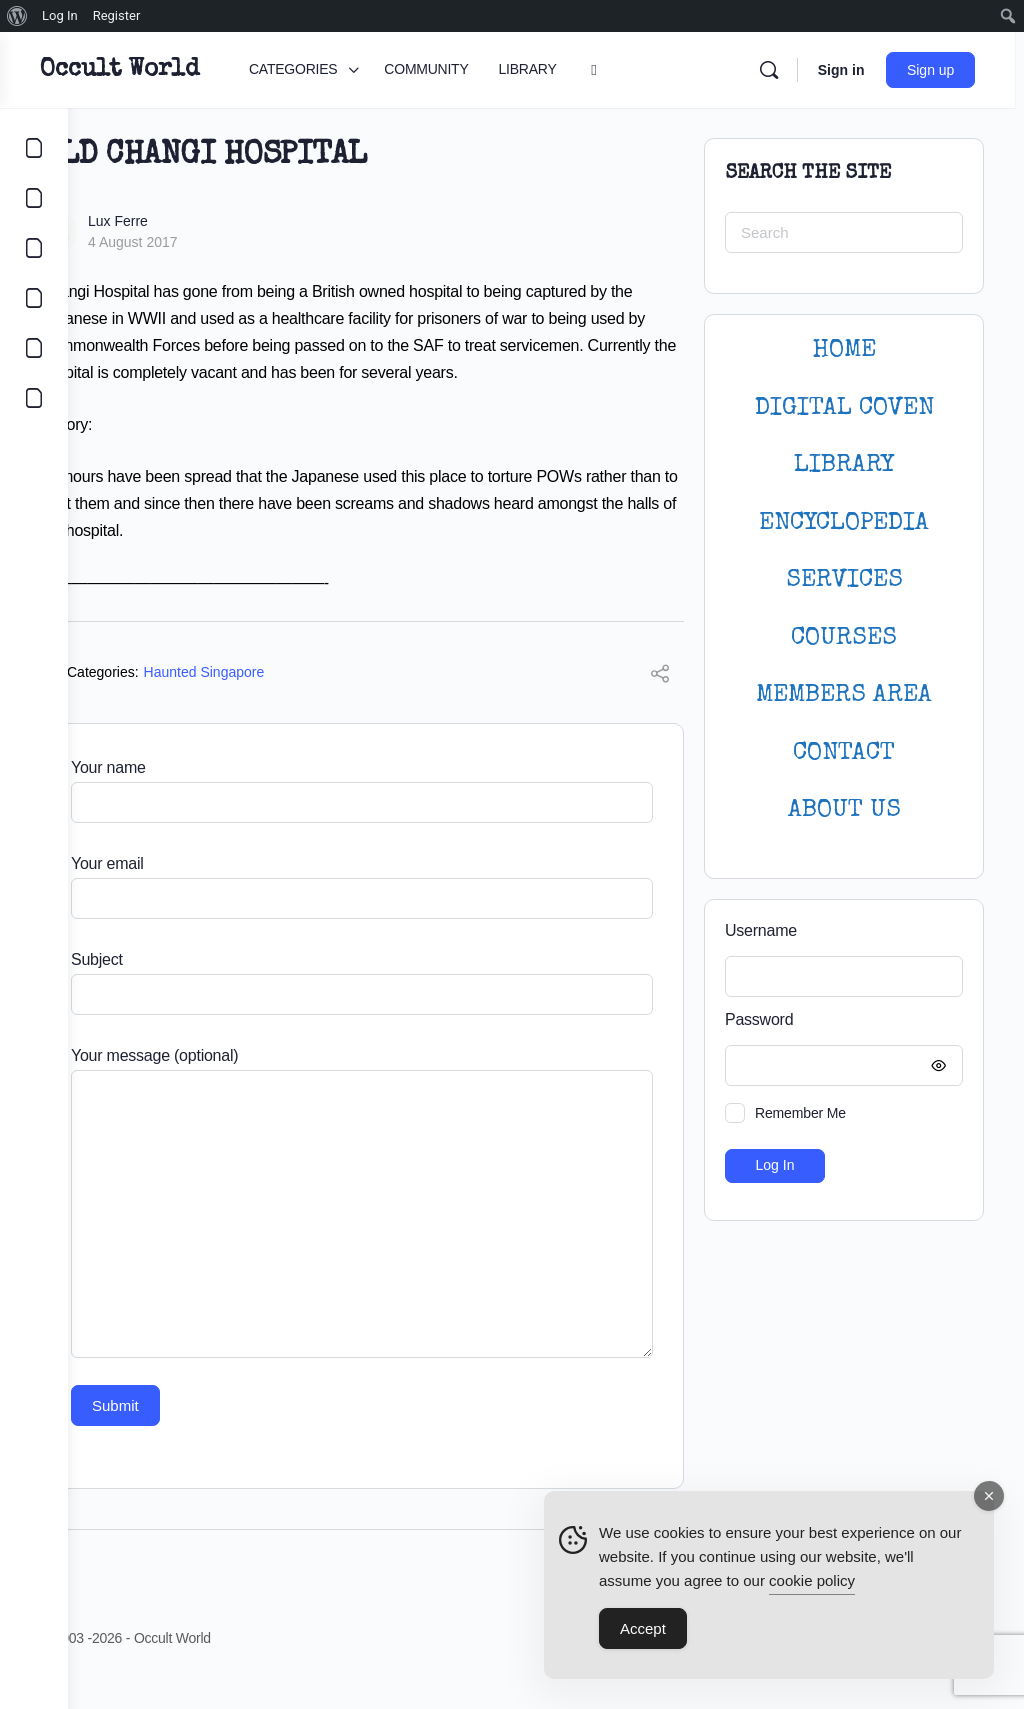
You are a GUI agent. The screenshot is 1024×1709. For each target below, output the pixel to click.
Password (839, 1020)
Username (761, 930)
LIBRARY (844, 465)
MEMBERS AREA (844, 695)
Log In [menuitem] (60, 15)
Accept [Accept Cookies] (643, 1633)
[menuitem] (17, 16)
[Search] (777, 70)
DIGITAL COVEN (844, 408)
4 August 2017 (201, 242)
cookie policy (812, 1585)
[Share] (660, 703)
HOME (844, 350)
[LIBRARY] (34, 248)
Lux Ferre (186, 221)
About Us (844, 810)
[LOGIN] (34, 348)
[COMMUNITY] (34, 198)
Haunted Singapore (272, 699)
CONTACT (844, 753)
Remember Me (800, 1113)
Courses (844, 638)
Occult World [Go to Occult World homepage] (187, 70)
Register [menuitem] (117, 15)
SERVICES (844, 580)
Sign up (939, 70)
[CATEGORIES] (34, 148)
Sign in (849, 70)
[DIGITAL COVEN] (34, 398)
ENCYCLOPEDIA (844, 523)
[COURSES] (34, 298)
